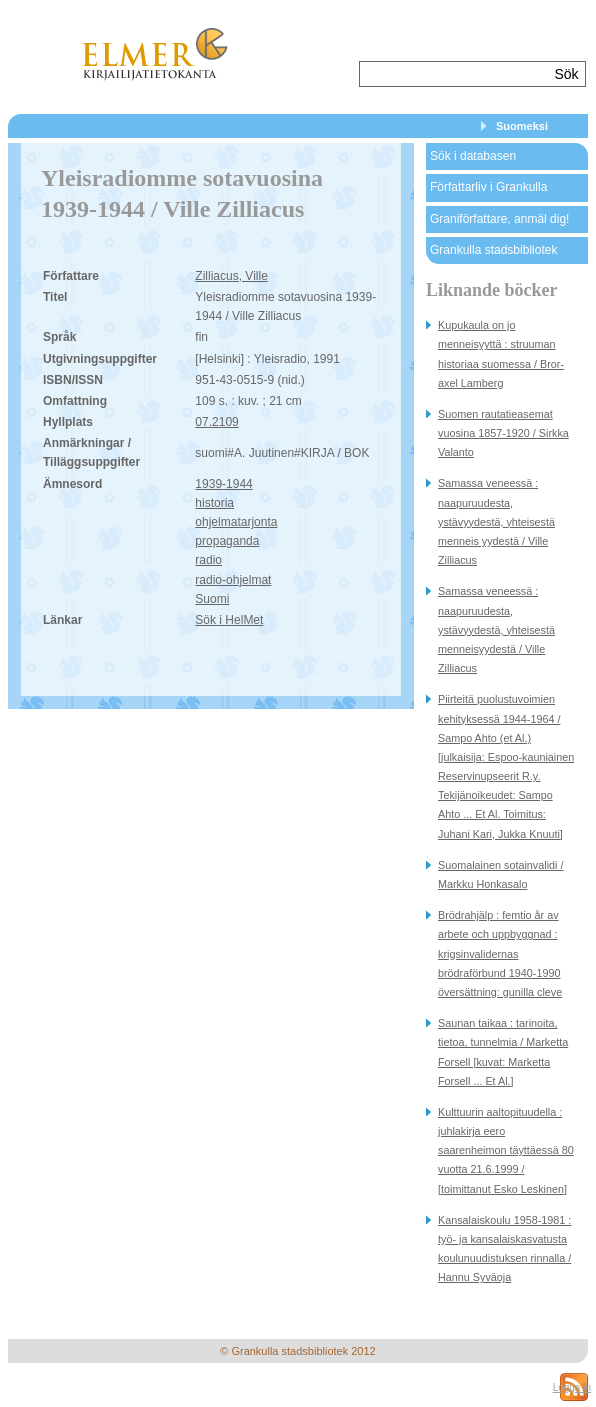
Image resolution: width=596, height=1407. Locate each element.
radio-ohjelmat (233, 580)
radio (208, 560)
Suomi (212, 599)
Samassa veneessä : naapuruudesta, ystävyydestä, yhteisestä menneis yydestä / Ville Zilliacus (496, 521)
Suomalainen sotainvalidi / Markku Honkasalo (500, 874)
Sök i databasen (473, 156)
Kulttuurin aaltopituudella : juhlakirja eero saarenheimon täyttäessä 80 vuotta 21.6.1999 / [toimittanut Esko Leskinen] (506, 1150)
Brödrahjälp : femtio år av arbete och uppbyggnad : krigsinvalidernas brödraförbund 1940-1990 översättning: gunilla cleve (500, 953)
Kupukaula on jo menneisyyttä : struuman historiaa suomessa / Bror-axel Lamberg (501, 354)
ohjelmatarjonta (236, 522)
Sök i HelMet (229, 620)
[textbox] (454, 74)
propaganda (227, 541)
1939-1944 (223, 484)
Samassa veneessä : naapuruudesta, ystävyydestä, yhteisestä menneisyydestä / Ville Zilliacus (496, 629)
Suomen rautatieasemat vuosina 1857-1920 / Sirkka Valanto (503, 433)
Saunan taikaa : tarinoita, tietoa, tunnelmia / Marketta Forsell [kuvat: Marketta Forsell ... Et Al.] (503, 1052)
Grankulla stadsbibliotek (493, 250)
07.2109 (216, 422)
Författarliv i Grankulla (488, 187)
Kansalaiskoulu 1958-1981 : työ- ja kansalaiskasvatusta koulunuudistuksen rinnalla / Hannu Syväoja (504, 1249)
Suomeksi (522, 126)
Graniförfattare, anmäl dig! (499, 219)
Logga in (572, 1387)
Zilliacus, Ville (231, 276)
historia (214, 503)
